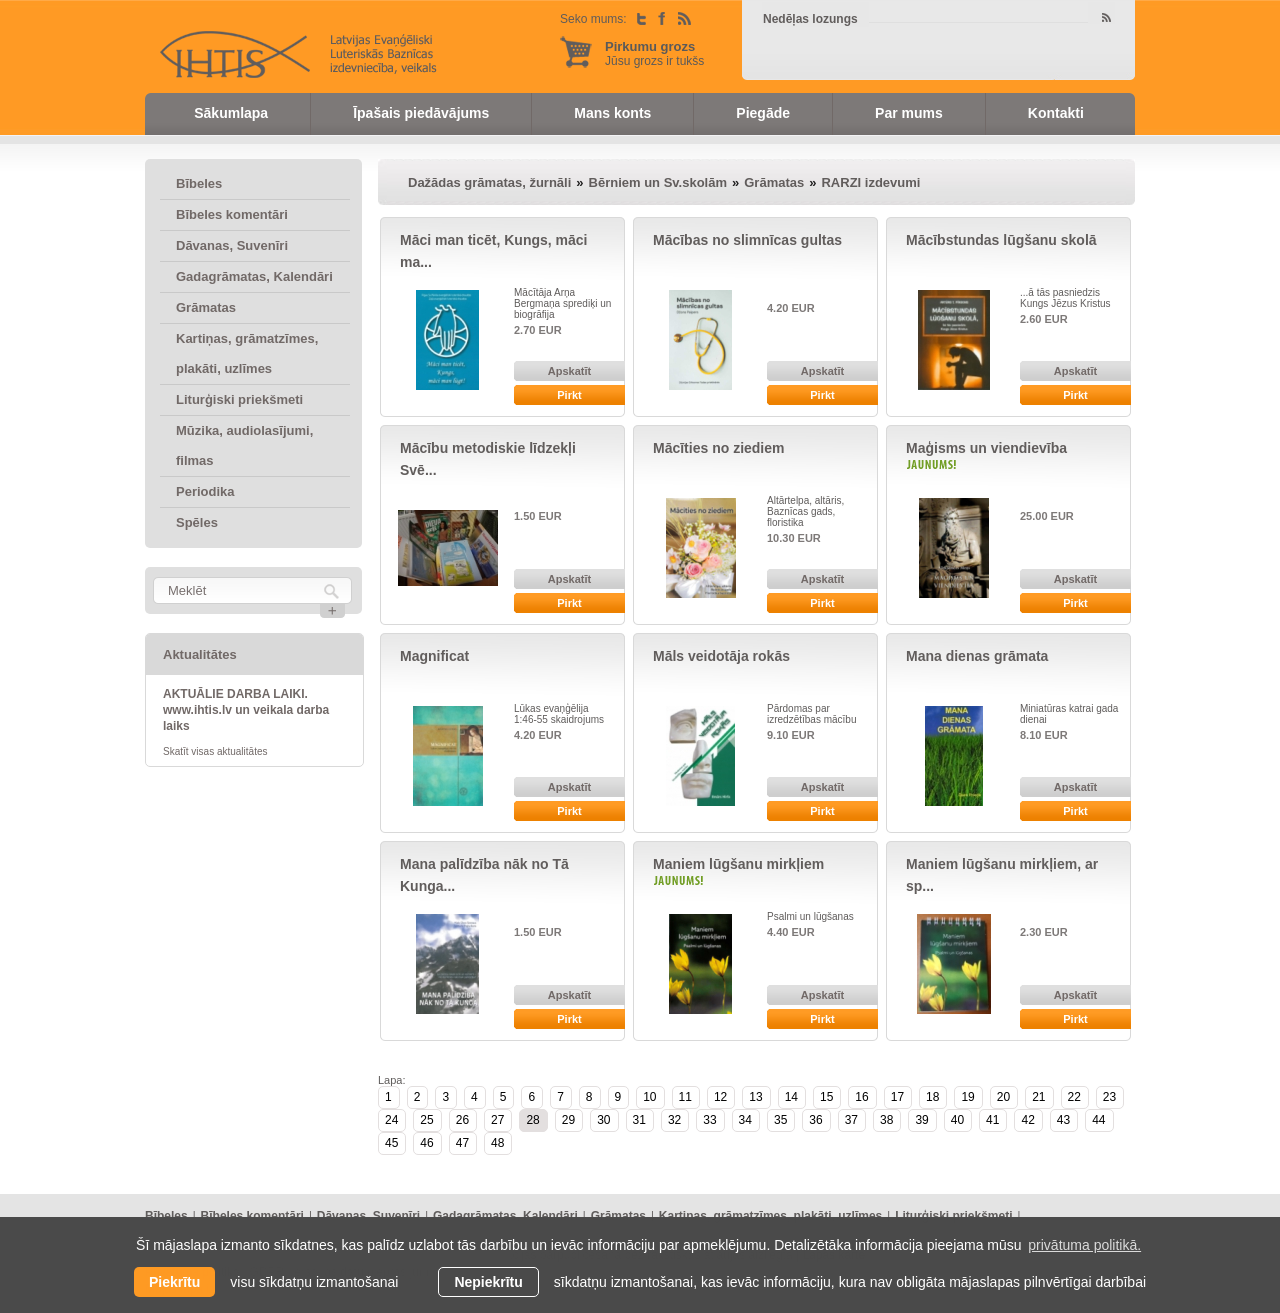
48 (497, 1143)
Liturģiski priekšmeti (239, 399)
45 (391, 1143)
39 (921, 1120)
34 (745, 1120)
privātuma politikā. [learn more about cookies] (1084, 1245)
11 (685, 1097)
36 (815, 1120)
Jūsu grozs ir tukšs (654, 53)
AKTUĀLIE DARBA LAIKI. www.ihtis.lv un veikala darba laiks (246, 710)
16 (861, 1097)
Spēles (197, 522)
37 (851, 1120)
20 (1003, 1097)
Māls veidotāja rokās (721, 656)
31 (639, 1120)
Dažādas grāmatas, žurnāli (489, 182)
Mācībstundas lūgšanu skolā (1001, 240)
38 (886, 1120)
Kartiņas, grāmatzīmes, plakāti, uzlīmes (247, 353)
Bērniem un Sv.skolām (658, 182)
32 (674, 1120)
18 (932, 1097)
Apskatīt (569, 371)
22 (1074, 1097)
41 (992, 1120)
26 (462, 1120)
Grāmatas (206, 307)
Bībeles (199, 183)
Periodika (205, 491)
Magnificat (434, 656)
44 (1098, 1120)
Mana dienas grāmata (977, 656)
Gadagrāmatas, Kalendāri (254, 276)
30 (603, 1120)
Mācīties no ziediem (718, 448)
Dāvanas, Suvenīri (232, 245)
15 (826, 1097)
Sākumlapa (231, 113)
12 (720, 1097)
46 (426, 1143)
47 (462, 1143)
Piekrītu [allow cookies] (174, 1282)
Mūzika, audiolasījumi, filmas (244, 445)
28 (532, 1120)
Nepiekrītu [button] (488, 1282)
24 (391, 1120)
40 (957, 1120)
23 (1109, 1097)
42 (1027, 1120)
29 (568, 1120)
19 (967, 1097)
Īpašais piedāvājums (421, 113)
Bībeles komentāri (232, 214)
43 (1063, 1120)
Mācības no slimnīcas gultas (747, 240)
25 (426, 1120)
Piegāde (763, 113)
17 (897, 1097)
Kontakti (1056, 113)
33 (709, 1120)
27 (497, 1120)
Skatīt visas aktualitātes (215, 751)
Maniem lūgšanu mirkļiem (738, 864)
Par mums (909, 113)
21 (1038, 1097)
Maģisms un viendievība (986, 448)
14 (791, 1097)
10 (649, 1097)
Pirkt (569, 395)
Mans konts (612, 113)
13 (755, 1097)
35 (780, 1120)
